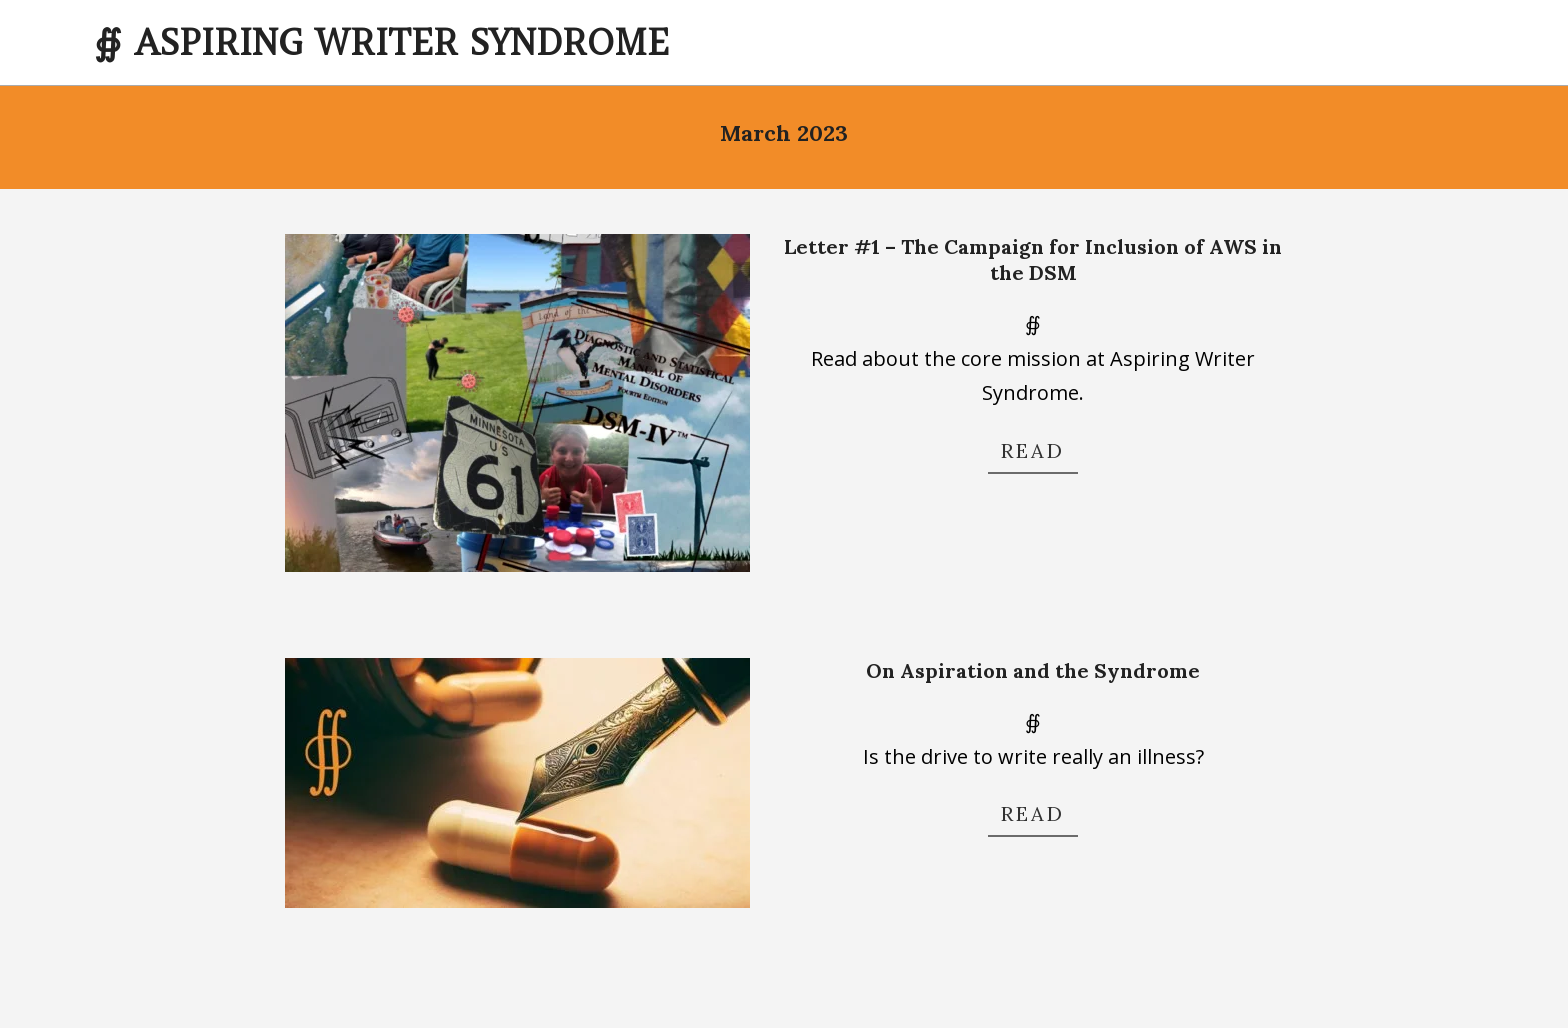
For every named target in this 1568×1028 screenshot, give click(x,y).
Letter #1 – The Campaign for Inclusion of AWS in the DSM (1033, 260)
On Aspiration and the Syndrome (1033, 670)
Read (1033, 450)
